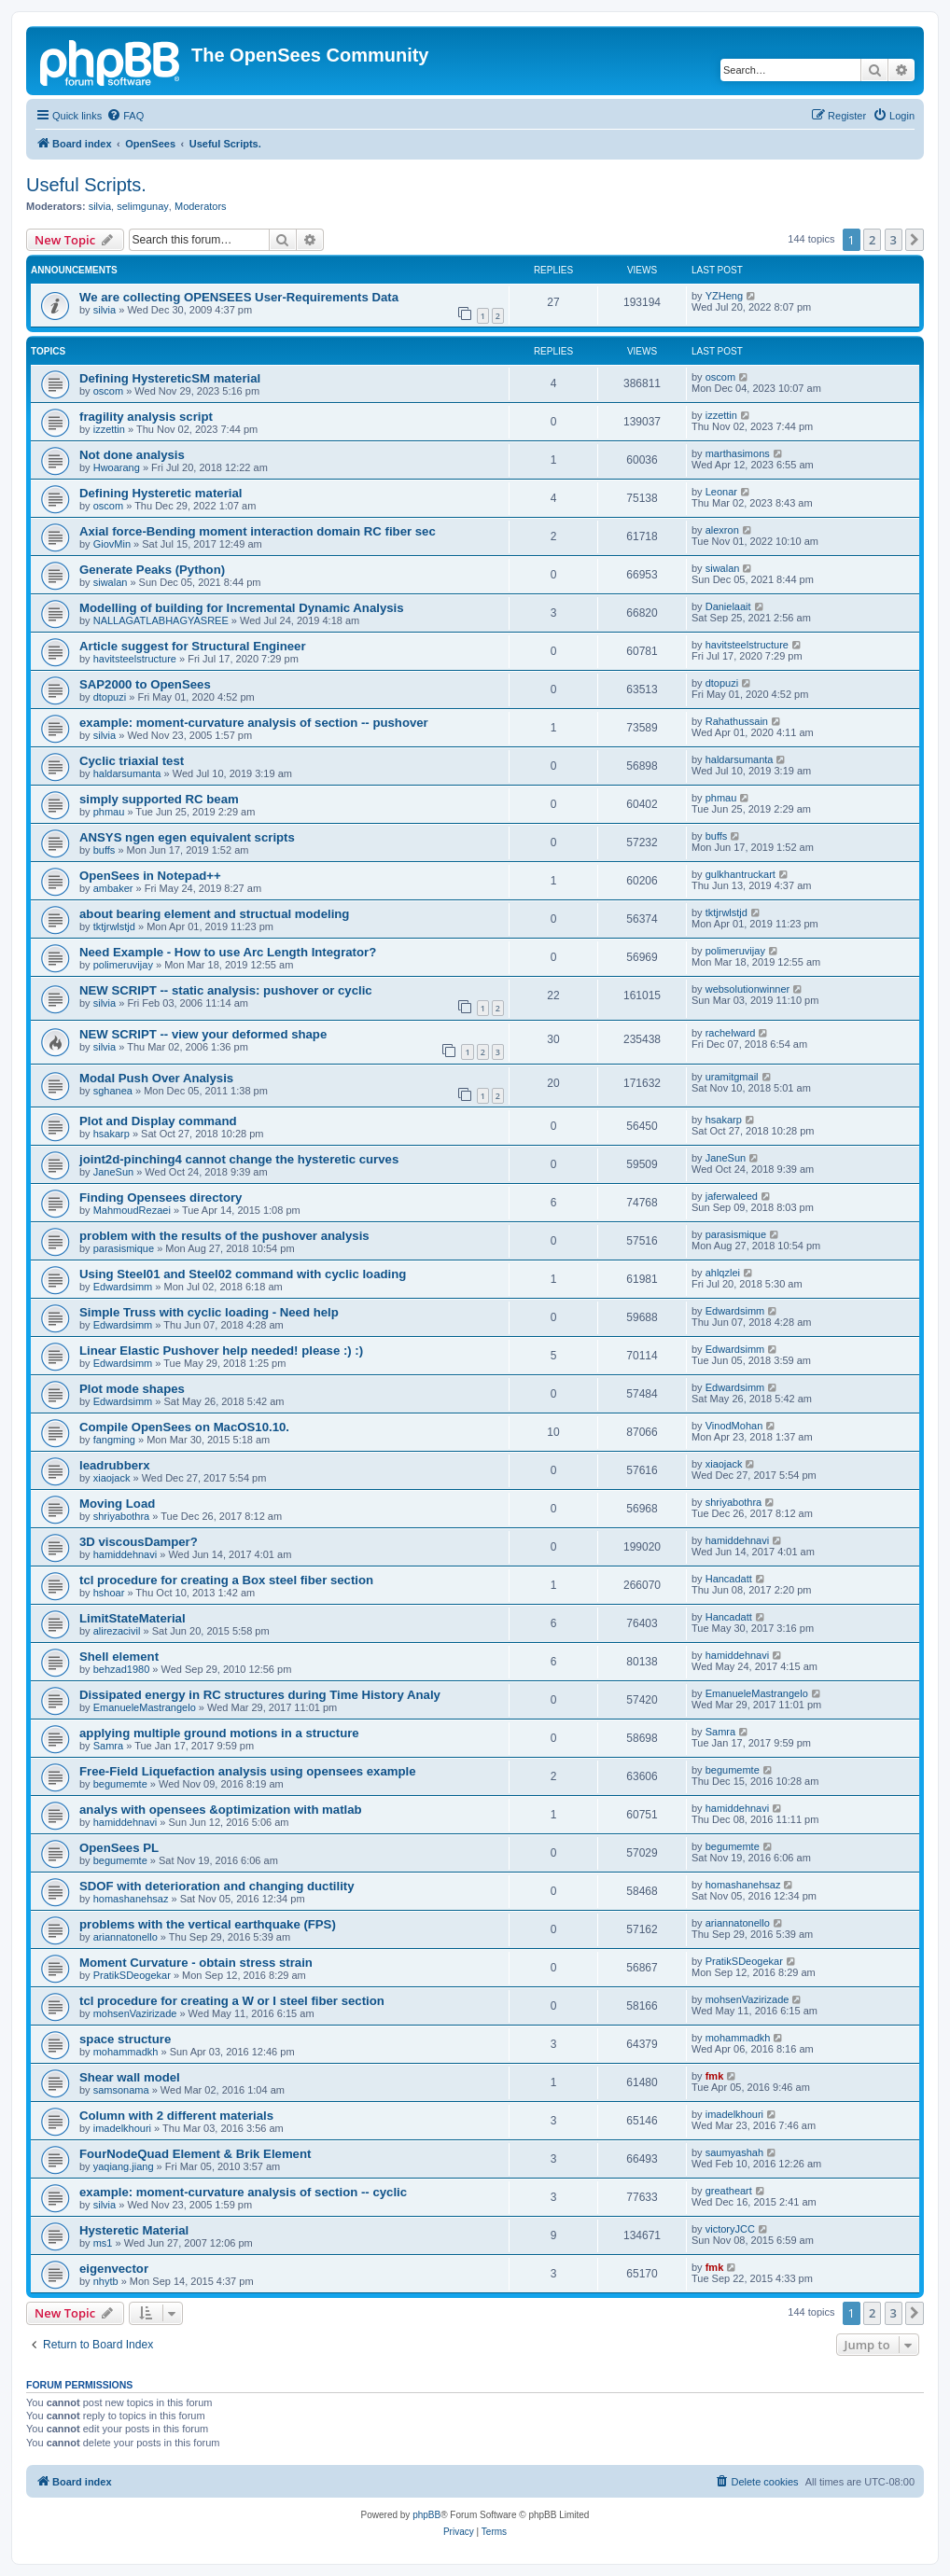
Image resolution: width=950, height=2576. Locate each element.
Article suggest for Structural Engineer (192, 646)
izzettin (109, 429)
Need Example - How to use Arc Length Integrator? (227, 952)
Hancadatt (729, 1578)
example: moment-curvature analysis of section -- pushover (253, 723)
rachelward (731, 1032)
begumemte (120, 1783)
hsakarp (111, 1133)
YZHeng (724, 295)
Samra (108, 1745)
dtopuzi (109, 697)
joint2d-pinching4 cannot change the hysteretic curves (238, 1159)
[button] (914, 240)
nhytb (106, 2281)
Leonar (721, 491)
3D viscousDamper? (138, 1542)
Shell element (119, 1657)
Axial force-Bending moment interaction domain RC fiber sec (257, 531)
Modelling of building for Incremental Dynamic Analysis (241, 608)
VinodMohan (734, 1425)
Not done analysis (132, 455)
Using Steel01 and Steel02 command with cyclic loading (242, 1274)
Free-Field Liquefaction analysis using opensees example (247, 1771)
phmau (109, 811)
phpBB (426, 2515)
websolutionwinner (748, 989)
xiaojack (112, 1477)
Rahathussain (737, 721)
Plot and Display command (158, 1121)
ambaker (113, 888)
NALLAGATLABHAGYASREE (161, 620)
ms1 (103, 2243)
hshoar (109, 1592)
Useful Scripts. (86, 184)
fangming (114, 1439)
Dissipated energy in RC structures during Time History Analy (259, 1695)
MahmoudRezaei (132, 1210)
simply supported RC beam (159, 799)
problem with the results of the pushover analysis (224, 1236)
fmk (715, 2076)
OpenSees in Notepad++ (150, 876)
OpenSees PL (119, 1848)
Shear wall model (129, 2077)
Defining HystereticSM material (169, 378)
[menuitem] (125, 115)
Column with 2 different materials (176, 2116)
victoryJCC (730, 2229)
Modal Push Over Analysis (156, 1078)
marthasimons (738, 453)
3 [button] (893, 239)
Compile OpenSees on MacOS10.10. (184, 1427)
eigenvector (113, 2269)
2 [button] (872, 239)
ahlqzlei (723, 1272)
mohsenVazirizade (135, 2013)
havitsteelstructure (134, 658)
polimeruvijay (123, 964)
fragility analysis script (146, 417)
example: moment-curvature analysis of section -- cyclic (243, 2192)
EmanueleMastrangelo (144, 1707)
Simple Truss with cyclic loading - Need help (209, 1312)
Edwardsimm (123, 1286)
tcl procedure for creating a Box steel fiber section (226, 1580)
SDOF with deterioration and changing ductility (217, 1886)
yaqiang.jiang (123, 2166)
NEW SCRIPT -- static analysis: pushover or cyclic (225, 990)
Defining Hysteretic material (160, 493)
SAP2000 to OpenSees (145, 684)
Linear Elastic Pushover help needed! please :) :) (221, 1351)
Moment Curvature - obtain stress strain (196, 1963)
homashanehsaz (131, 1898)
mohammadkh (126, 2051)
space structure (125, 2039)
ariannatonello (125, 1936)
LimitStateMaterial (132, 1618)
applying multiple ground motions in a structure (219, 1733)
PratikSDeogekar (132, 1975)
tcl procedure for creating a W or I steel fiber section (231, 2001)
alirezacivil (117, 1630)
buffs (104, 850)
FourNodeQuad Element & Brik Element (195, 2154)
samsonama (121, 2090)
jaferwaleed (732, 1196)
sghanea (113, 1090)
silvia (100, 206)
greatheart (729, 2190)
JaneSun (113, 1171)
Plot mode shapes (132, 1389)
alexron (722, 530)
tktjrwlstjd (114, 926)
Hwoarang (116, 467)
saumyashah (734, 2152)
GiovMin (112, 544)
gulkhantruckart (740, 874)
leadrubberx (114, 1465)
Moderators (201, 206)
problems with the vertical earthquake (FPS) (207, 1924)
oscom (108, 391)
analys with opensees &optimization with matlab (220, 1810)
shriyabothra (121, 1516)
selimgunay (143, 206)
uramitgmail (732, 1076)
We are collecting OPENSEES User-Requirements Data (238, 297)
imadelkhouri (122, 2128)
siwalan (110, 582)
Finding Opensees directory (160, 1197)
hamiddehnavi (125, 1554)
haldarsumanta (127, 773)
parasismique (123, 1248)
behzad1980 (121, 1669)
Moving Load (117, 1504)
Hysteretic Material (134, 2230)
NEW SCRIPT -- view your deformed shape (203, 1034)
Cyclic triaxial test (131, 761)
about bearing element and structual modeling (214, 914)
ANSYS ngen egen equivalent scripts (187, 837)
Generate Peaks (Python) (152, 570)
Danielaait (728, 606)
